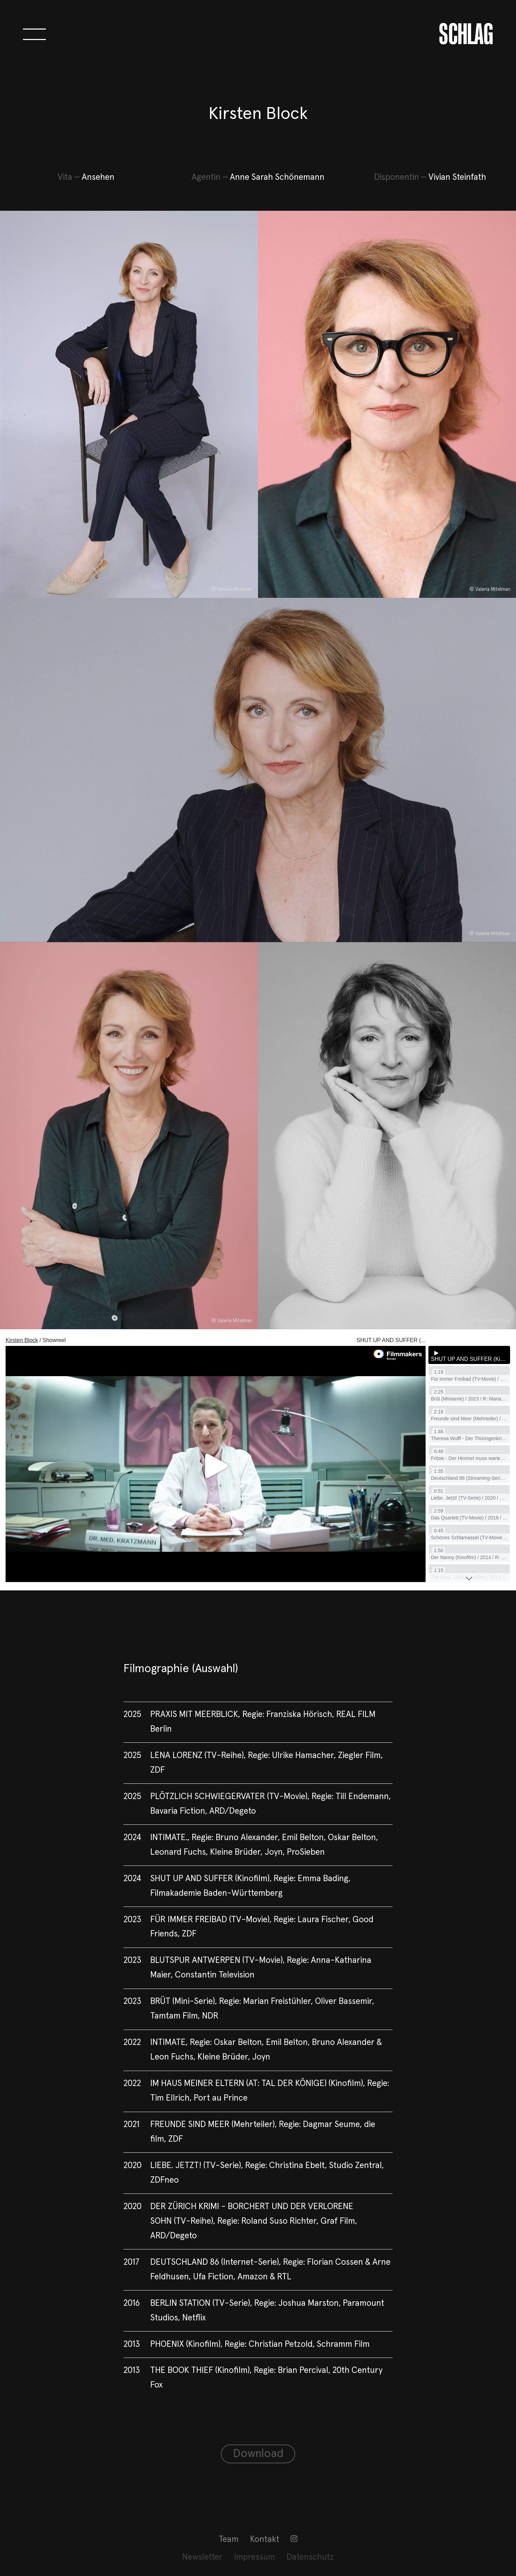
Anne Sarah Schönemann (277, 177)
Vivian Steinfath (457, 177)
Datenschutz (310, 2557)
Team (229, 2539)
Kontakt (264, 2539)
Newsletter (202, 2557)
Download (258, 2454)
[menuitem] (228, 2540)
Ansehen (98, 177)
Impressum (254, 2557)
